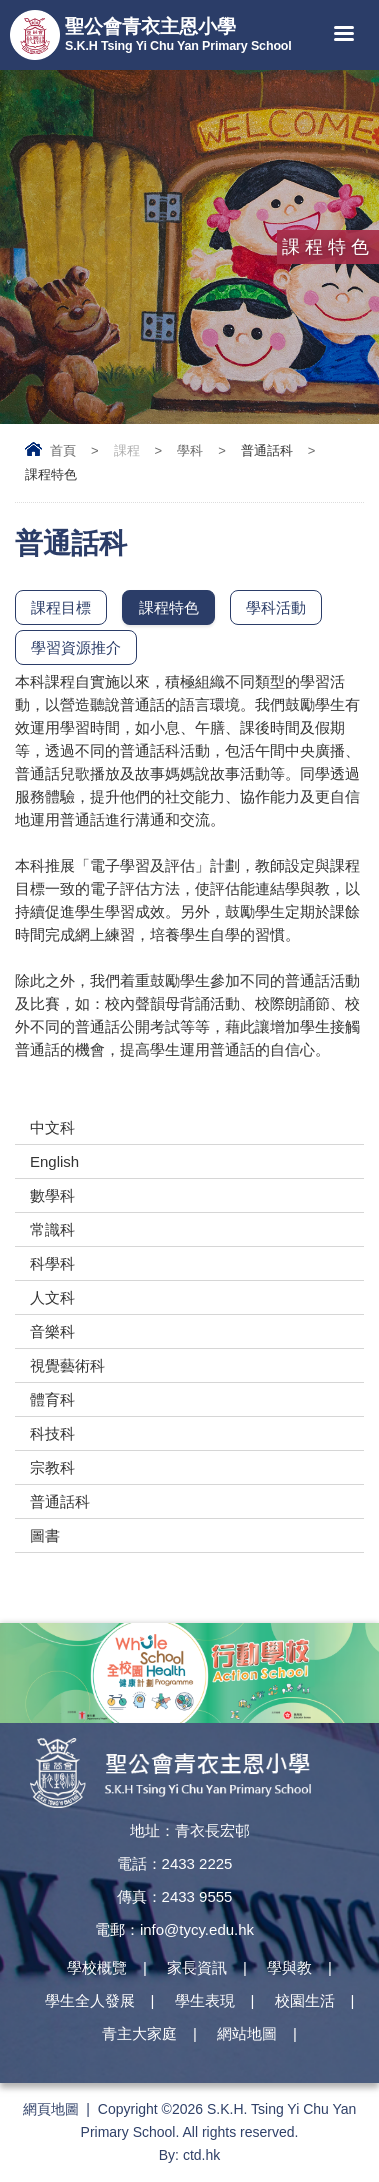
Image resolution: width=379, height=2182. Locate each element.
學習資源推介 (76, 647)
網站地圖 (247, 2033)
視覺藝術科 (67, 1365)
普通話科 (60, 1501)
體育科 (52, 1399)
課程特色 (169, 607)
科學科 (52, 1263)
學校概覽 (97, 1967)
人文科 (52, 1297)
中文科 (52, 1127)
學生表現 (205, 2000)
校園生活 (305, 2000)
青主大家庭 (139, 2033)
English (54, 1161)
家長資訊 (197, 1967)
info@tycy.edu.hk (197, 1929)
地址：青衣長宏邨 (190, 1830)
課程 (127, 450)
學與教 (289, 1967)
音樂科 (52, 1331)
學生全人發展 (90, 2000)
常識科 (52, 1229)
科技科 (52, 1433)
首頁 (63, 450)
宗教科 (52, 1467)
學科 (190, 450)
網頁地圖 (51, 2109)
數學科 (52, 1195)
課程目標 (61, 607)
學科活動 (276, 607)
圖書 (45, 1535)
